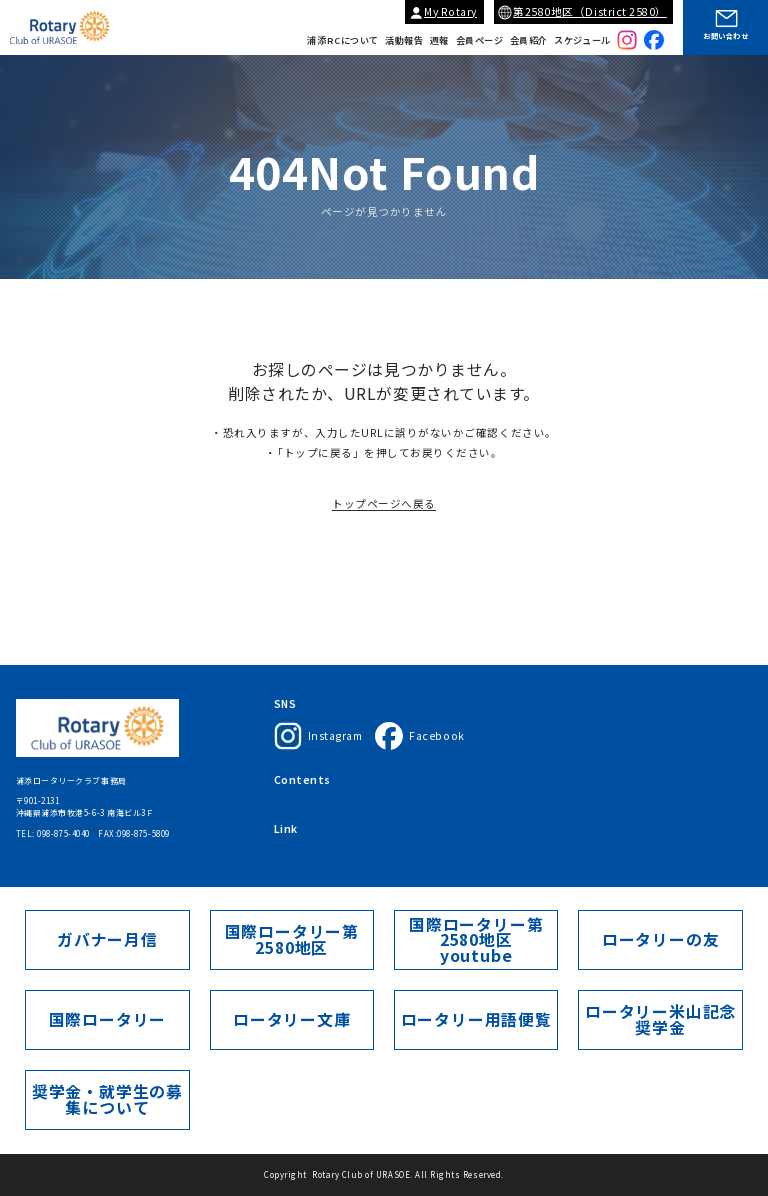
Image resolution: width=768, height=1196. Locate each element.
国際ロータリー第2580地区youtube (476, 940)
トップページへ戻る (384, 513)
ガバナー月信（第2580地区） (574, 840)
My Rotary (450, 11)
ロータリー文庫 (291, 1019)
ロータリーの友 (660, 939)
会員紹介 (529, 40)
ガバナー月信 (107, 939)
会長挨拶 (423, 781)
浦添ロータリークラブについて (333, 781)
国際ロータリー (304, 840)
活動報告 (404, 40)
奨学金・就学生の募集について (107, 1099)
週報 (439, 40)
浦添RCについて (342, 40)
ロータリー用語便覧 (476, 1019)
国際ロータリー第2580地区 (452, 840)
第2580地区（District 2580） (590, 11)
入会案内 (470, 781)
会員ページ (480, 40)
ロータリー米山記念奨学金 (660, 1019)
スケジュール (582, 40)
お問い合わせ (725, 36)
